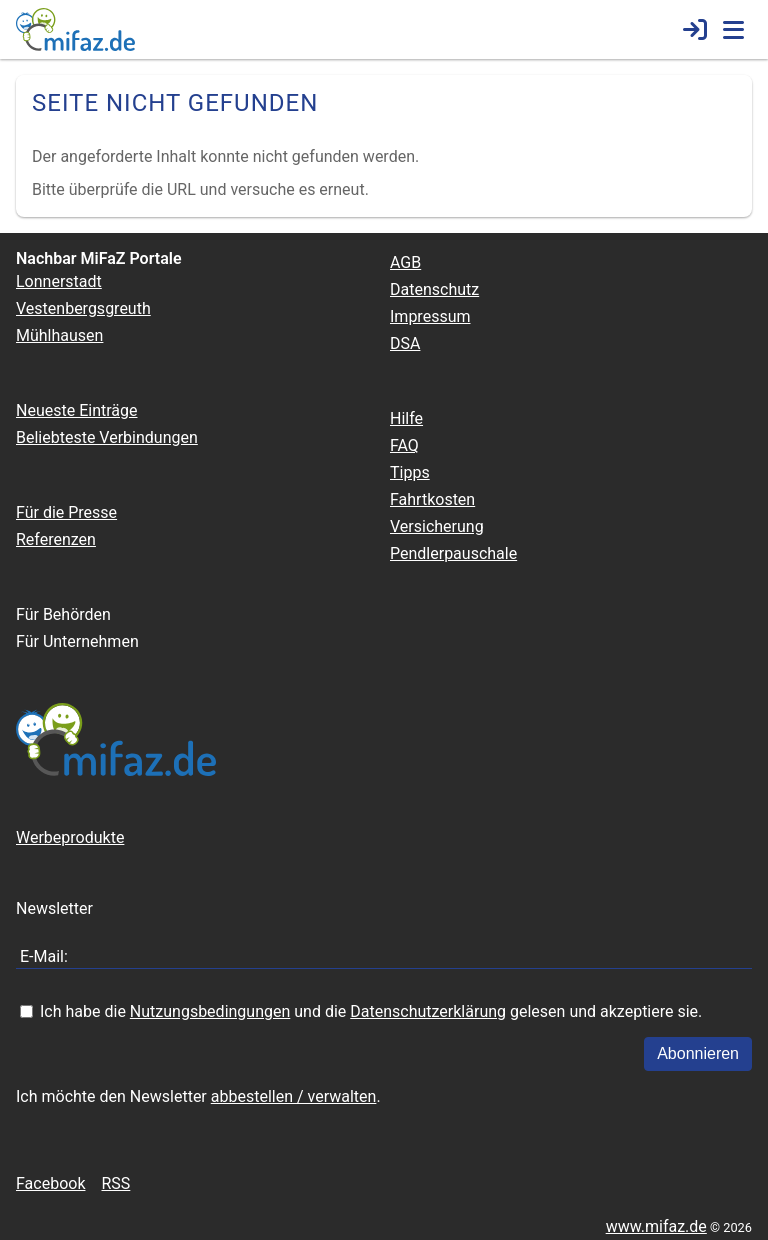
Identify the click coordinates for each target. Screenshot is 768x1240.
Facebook (50, 1183)
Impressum (430, 316)
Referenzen (56, 539)
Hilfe (406, 418)
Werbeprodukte (70, 837)
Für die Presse (66, 512)
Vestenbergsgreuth (83, 308)
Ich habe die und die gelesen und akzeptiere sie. (371, 1011)
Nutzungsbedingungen (210, 1011)
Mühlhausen (59, 335)
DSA (405, 343)
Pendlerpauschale (453, 553)
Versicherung (437, 526)
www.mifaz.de (656, 1226)
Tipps (410, 472)
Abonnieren (698, 1053)
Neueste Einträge (76, 410)
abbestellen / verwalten (294, 1096)
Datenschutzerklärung (428, 1011)
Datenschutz (434, 289)
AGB (405, 262)
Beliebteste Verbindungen (107, 437)
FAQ (404, 445)
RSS (115, 1183)
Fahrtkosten (432, 499)
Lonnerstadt (59, 281)
